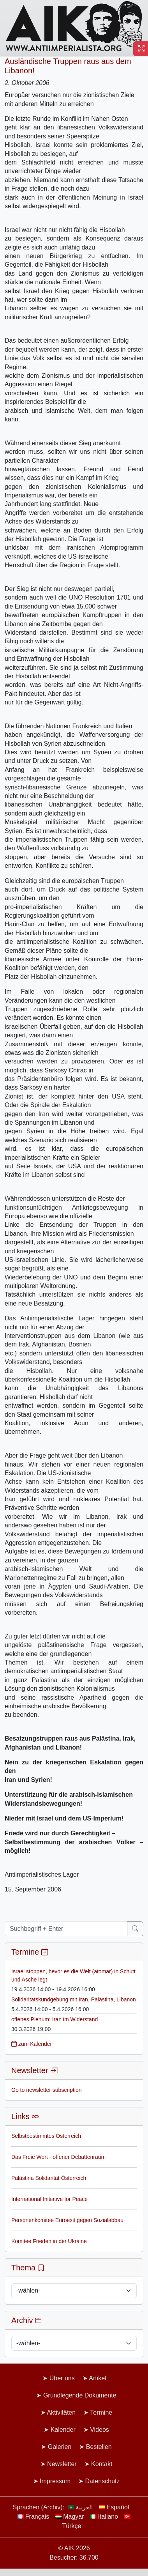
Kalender (63, 2429)
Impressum (55, 2481)
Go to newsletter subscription (46, 2090)
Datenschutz (102, 2481)
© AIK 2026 (74, 2548)
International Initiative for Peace (49, 2199)
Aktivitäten (61, 2412)
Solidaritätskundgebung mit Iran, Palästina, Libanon (73, 1999)
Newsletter (62, 2464)
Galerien (59, 2446)
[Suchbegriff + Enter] (66, 1928)
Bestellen (99, 2446)
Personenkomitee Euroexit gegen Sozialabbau (67, 2220)
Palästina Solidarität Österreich (48, 2178)
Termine (101, 2412)
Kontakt (101, 2464)
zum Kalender (31, 2044)
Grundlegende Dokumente (79, 2395)
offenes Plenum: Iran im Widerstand (54, 2019)
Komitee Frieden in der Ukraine (49, 2241)
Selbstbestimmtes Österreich (46, 2136)
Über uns (62, 2378)
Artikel (97, 2378)
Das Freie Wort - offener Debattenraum (58, 2157)
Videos (99, 2429)
